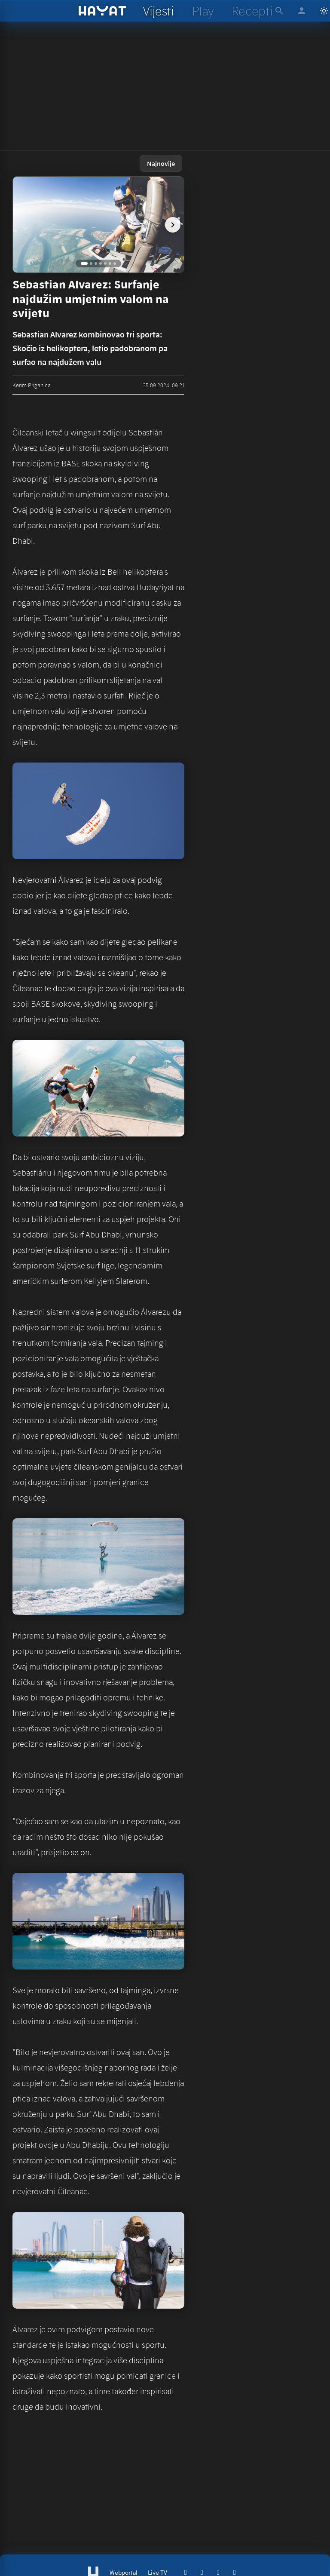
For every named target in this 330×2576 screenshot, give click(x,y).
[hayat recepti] (252, 10)
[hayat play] (202, 10)
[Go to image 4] (100, 263)
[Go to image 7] (114, 263)
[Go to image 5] (105, 263)
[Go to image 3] (96, 263)
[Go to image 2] (91, 263)
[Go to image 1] (84, 263)
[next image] (172, 225)
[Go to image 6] (110, 263)
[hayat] (102, 10)
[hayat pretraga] (279, 10)
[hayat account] (302, 10)
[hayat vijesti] (158, 10)
